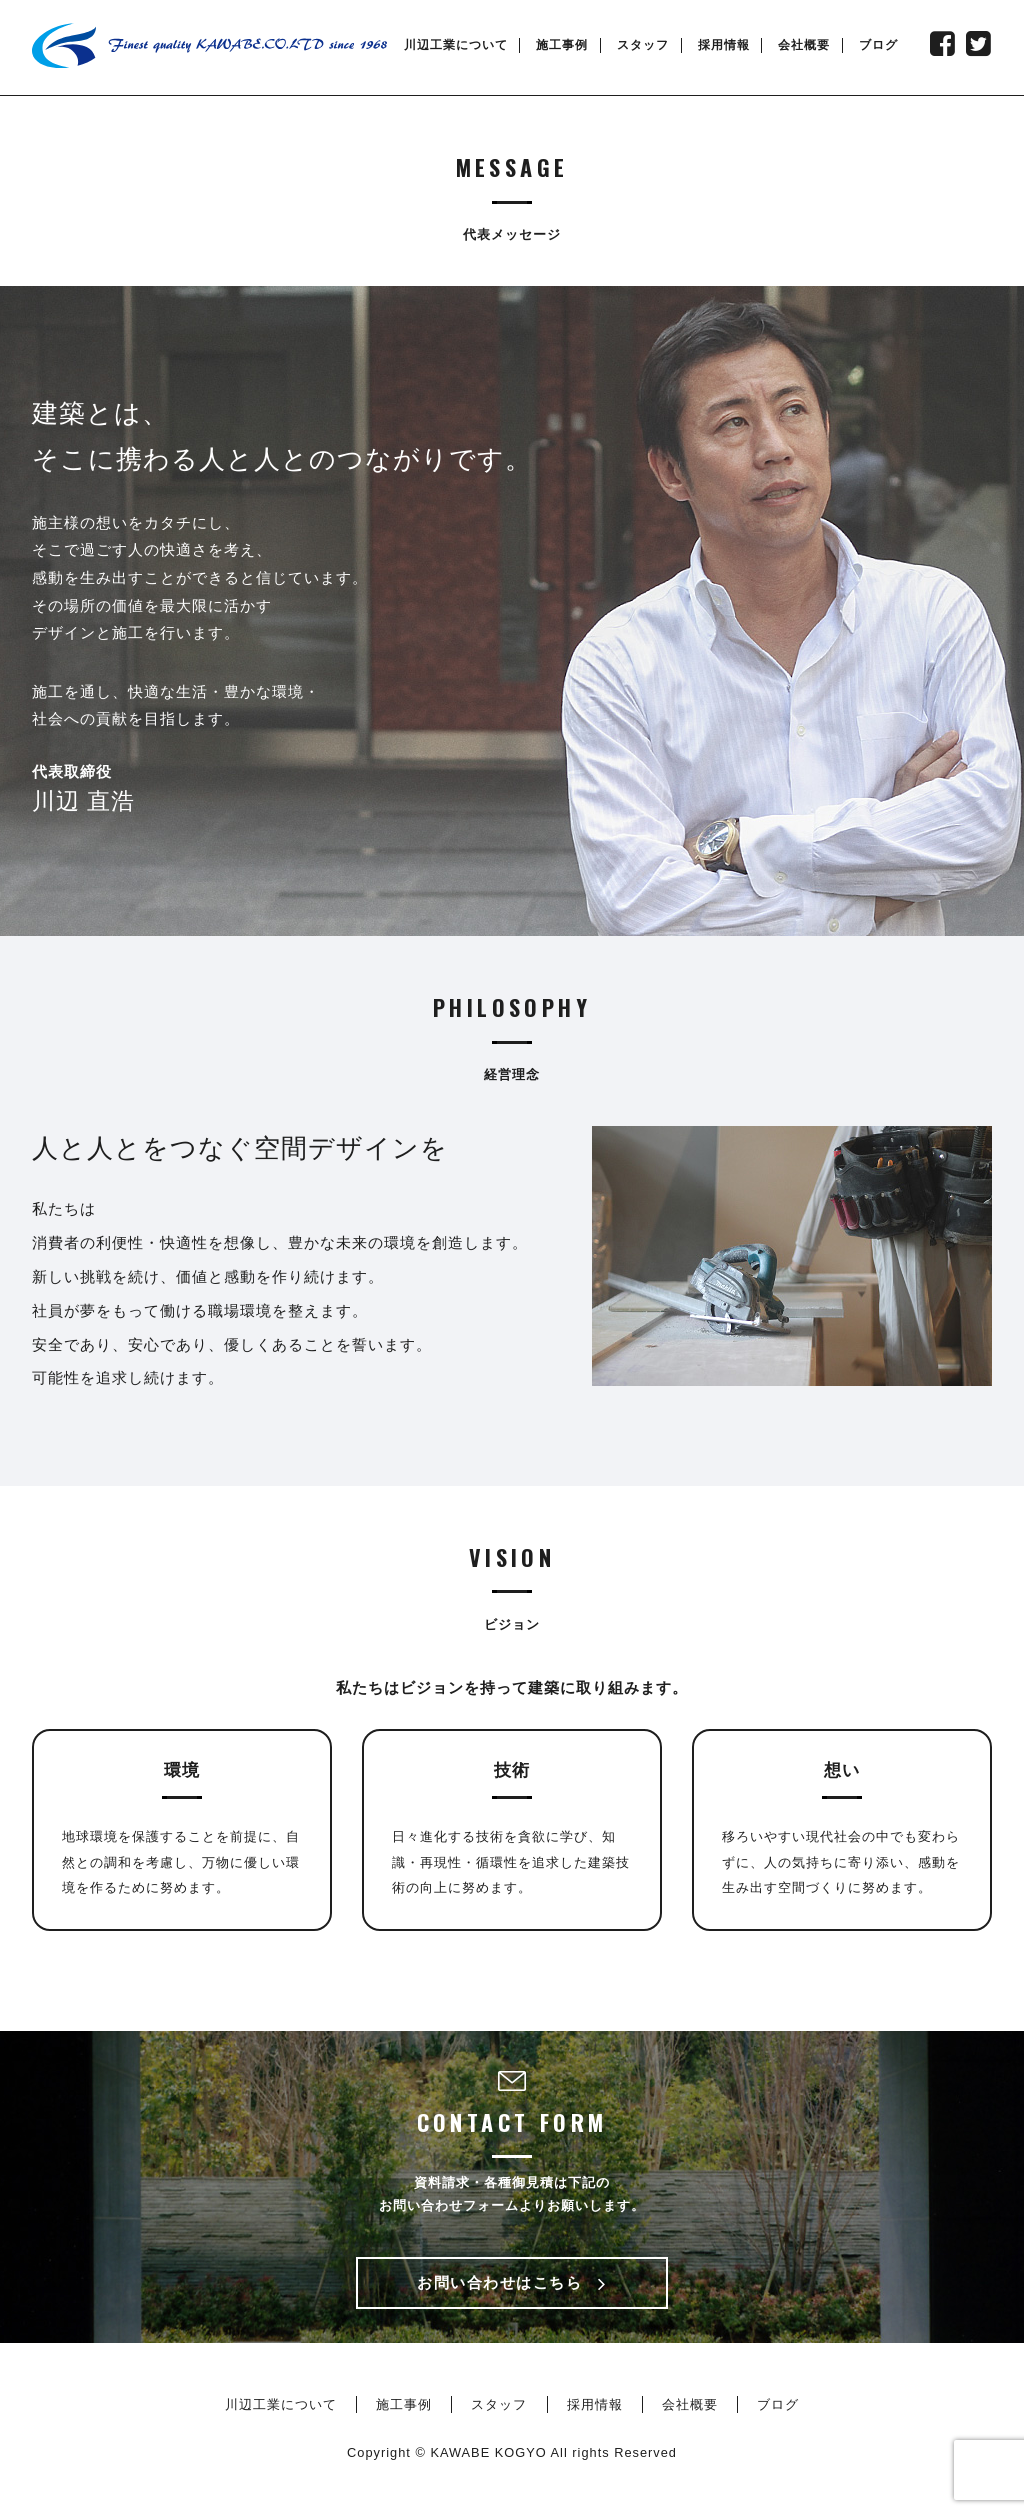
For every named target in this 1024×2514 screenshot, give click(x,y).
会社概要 (804, 45)
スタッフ (643, 45)
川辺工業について (456, 45)
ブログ (878, 45)
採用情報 (724, 45)
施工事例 (562, 45)
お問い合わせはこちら (512, 2283)
